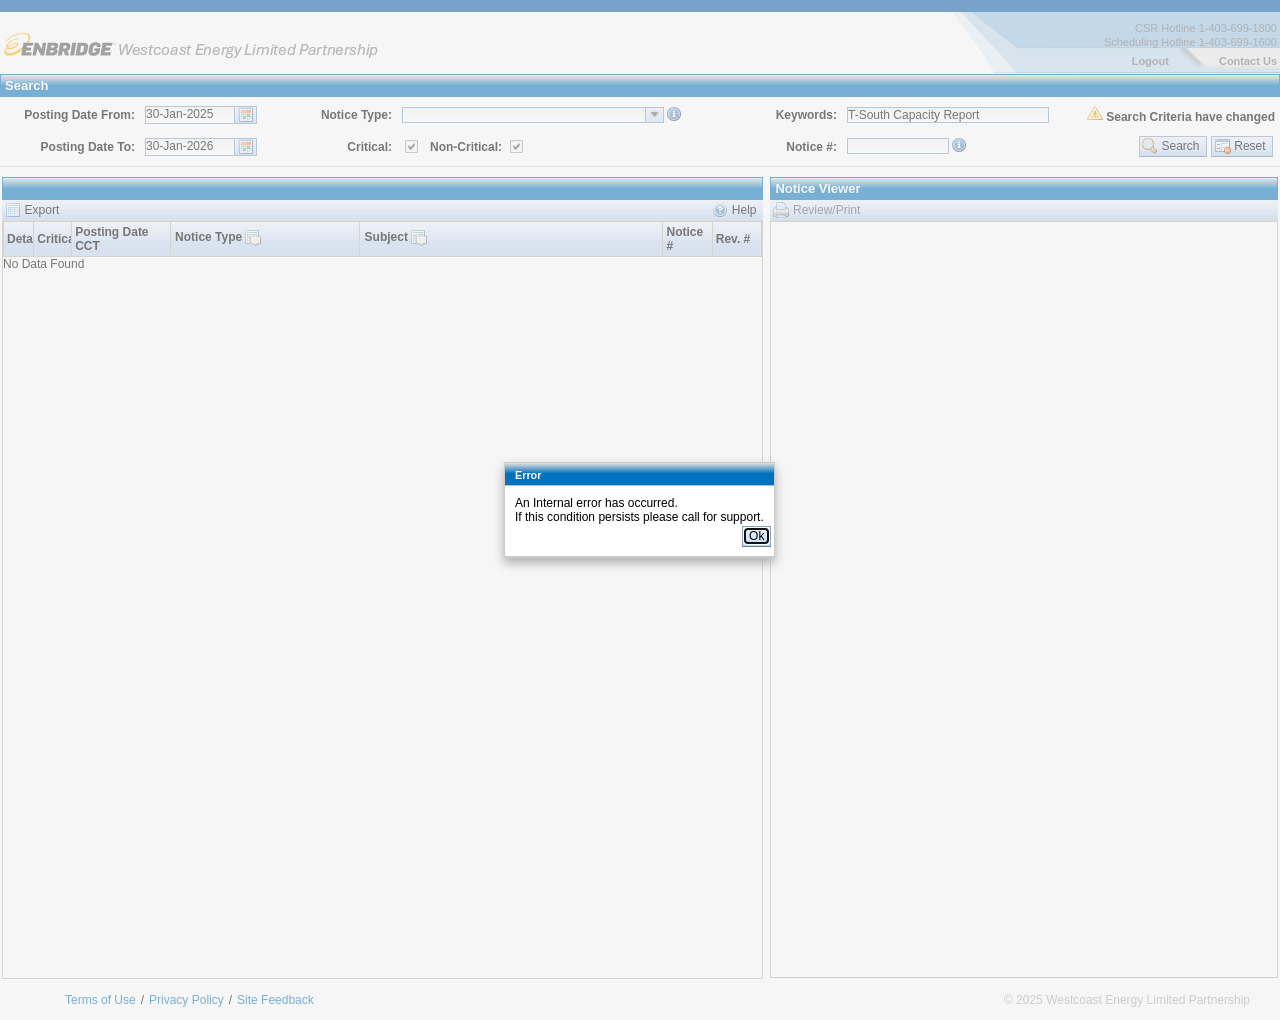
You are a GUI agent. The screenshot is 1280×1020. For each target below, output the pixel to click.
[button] (756, 536)
